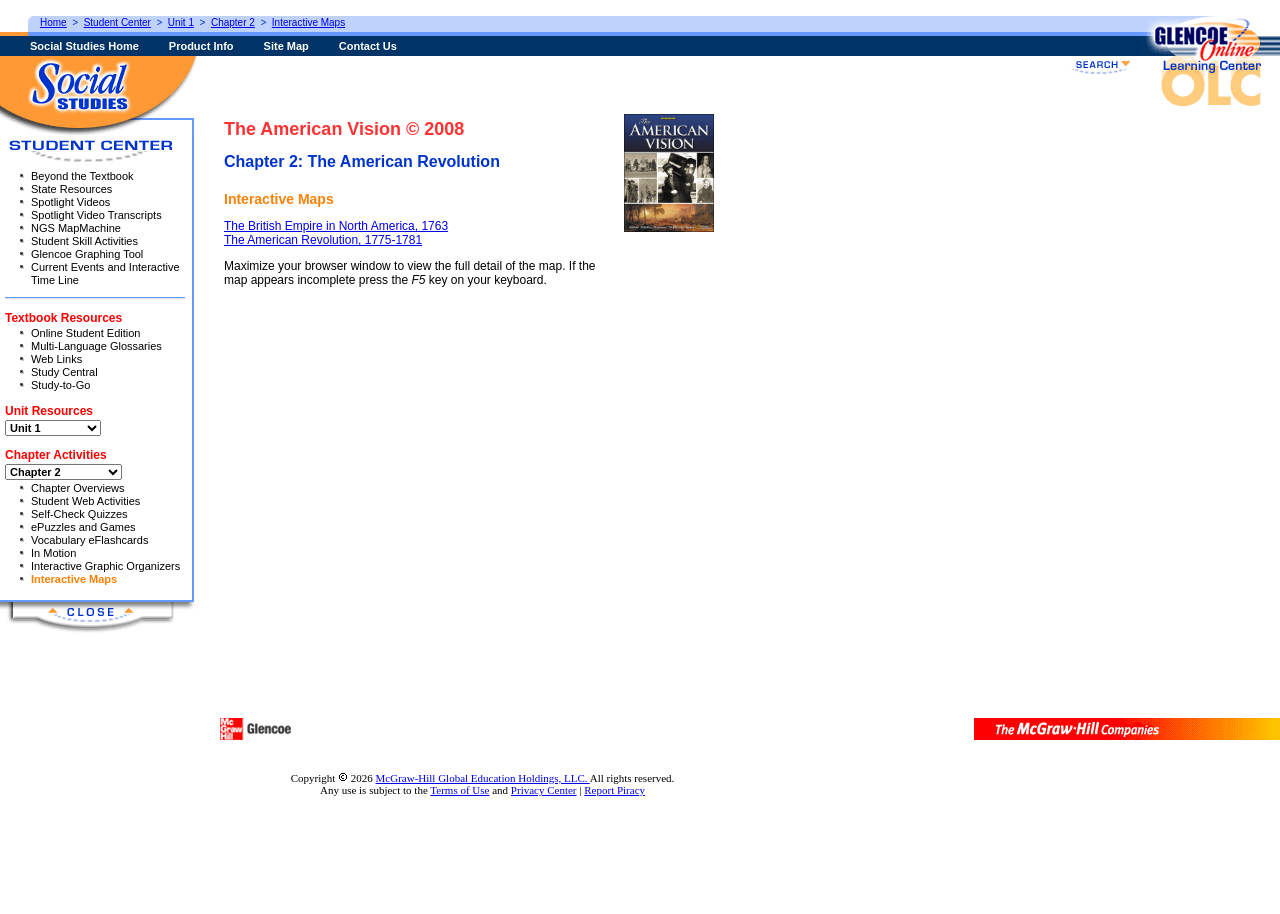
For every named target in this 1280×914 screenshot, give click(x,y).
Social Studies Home (84, 46)
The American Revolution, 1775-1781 (323, 240)
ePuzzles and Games (83, 527)
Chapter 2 (233, 22)
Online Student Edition (85, 333)
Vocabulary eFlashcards (89, 540)
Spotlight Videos (70, 202)
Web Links (56, 359)
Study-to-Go (60, 385)
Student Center (117, 22)
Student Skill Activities (84, 241)
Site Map (286, 46)
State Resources (71, 189)
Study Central (64, 372)
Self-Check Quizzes (79, 514)
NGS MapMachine (76, 228)
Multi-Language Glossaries (96, 346)
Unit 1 (181, 22)
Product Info (201, 46)
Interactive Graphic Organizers (105, 566)
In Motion (53, 553)
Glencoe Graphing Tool (87, 254)
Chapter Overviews (78, 488)
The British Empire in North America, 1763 (336, 226)
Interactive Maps (74, 579)
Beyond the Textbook (82, 176)
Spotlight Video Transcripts (96, 215)
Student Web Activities (85, 501)
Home (53, 22)
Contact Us (368, 46)
